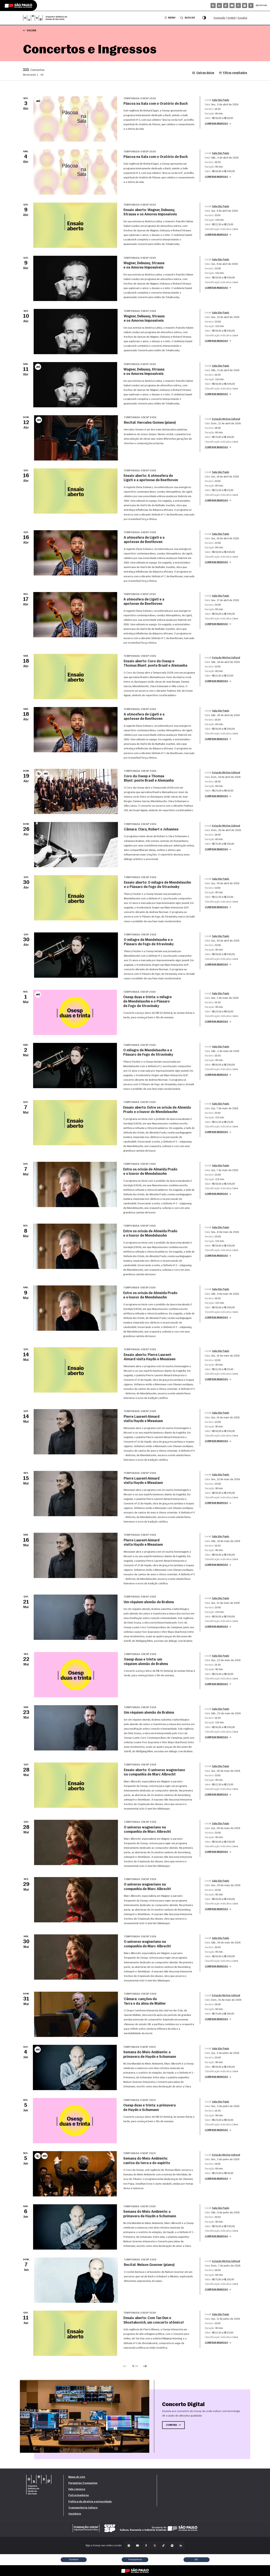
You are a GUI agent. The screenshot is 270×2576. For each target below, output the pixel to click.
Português (219, 18)
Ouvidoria (74, 2513)
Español (242, 18)
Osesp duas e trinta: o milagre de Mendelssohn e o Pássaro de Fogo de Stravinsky (147, 1001)
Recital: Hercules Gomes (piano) (150, 423)
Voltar (29, 30)
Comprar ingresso (218, 124)
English (232, 18)
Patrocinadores (78, 2495)
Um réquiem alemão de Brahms (149, 1602)
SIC (196, 2559)
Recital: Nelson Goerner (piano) (149, 2265)
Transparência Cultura (82, 2507)
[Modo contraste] (204, 18)
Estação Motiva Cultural (226, 419)
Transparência (135, 2559)
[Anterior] (125, 2366)
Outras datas (203, 72)
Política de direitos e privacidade (90, 2501)
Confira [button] (173, 2425)
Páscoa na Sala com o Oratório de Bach (155, 104)
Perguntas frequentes (82, 2483)
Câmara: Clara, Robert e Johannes (151, 829)
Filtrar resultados (233, 72)
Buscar (187, 17)
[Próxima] (145, 2366)
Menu (170, 18)
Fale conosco (76, 2489)
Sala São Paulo (220, 100)
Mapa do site (76, 2477)
